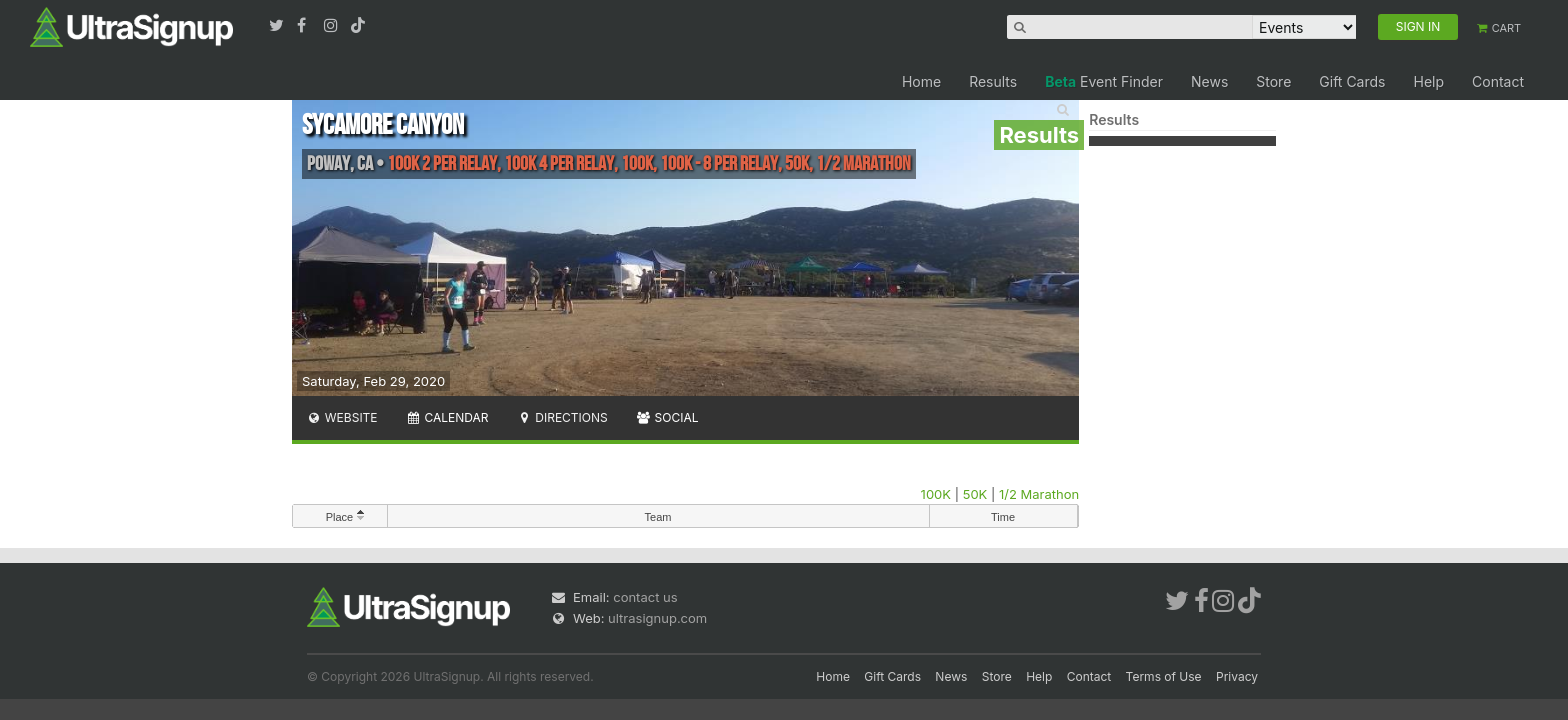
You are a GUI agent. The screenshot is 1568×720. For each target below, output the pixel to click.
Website (342, 417)
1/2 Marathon (1039, 494)
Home (921, 81)
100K (936, 494)
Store (1273, 81)
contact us (645, 597)
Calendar (447, 417)
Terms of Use (1164, 676)
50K (975, 494)
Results (993, 81)
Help (1428, 81)
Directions (561, 417)
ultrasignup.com (657, 618)
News (1209, 81)
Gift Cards (1352, 81)
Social (667, 417)
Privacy (1237, 676)
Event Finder (1104, 81)
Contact (1498, 81)
